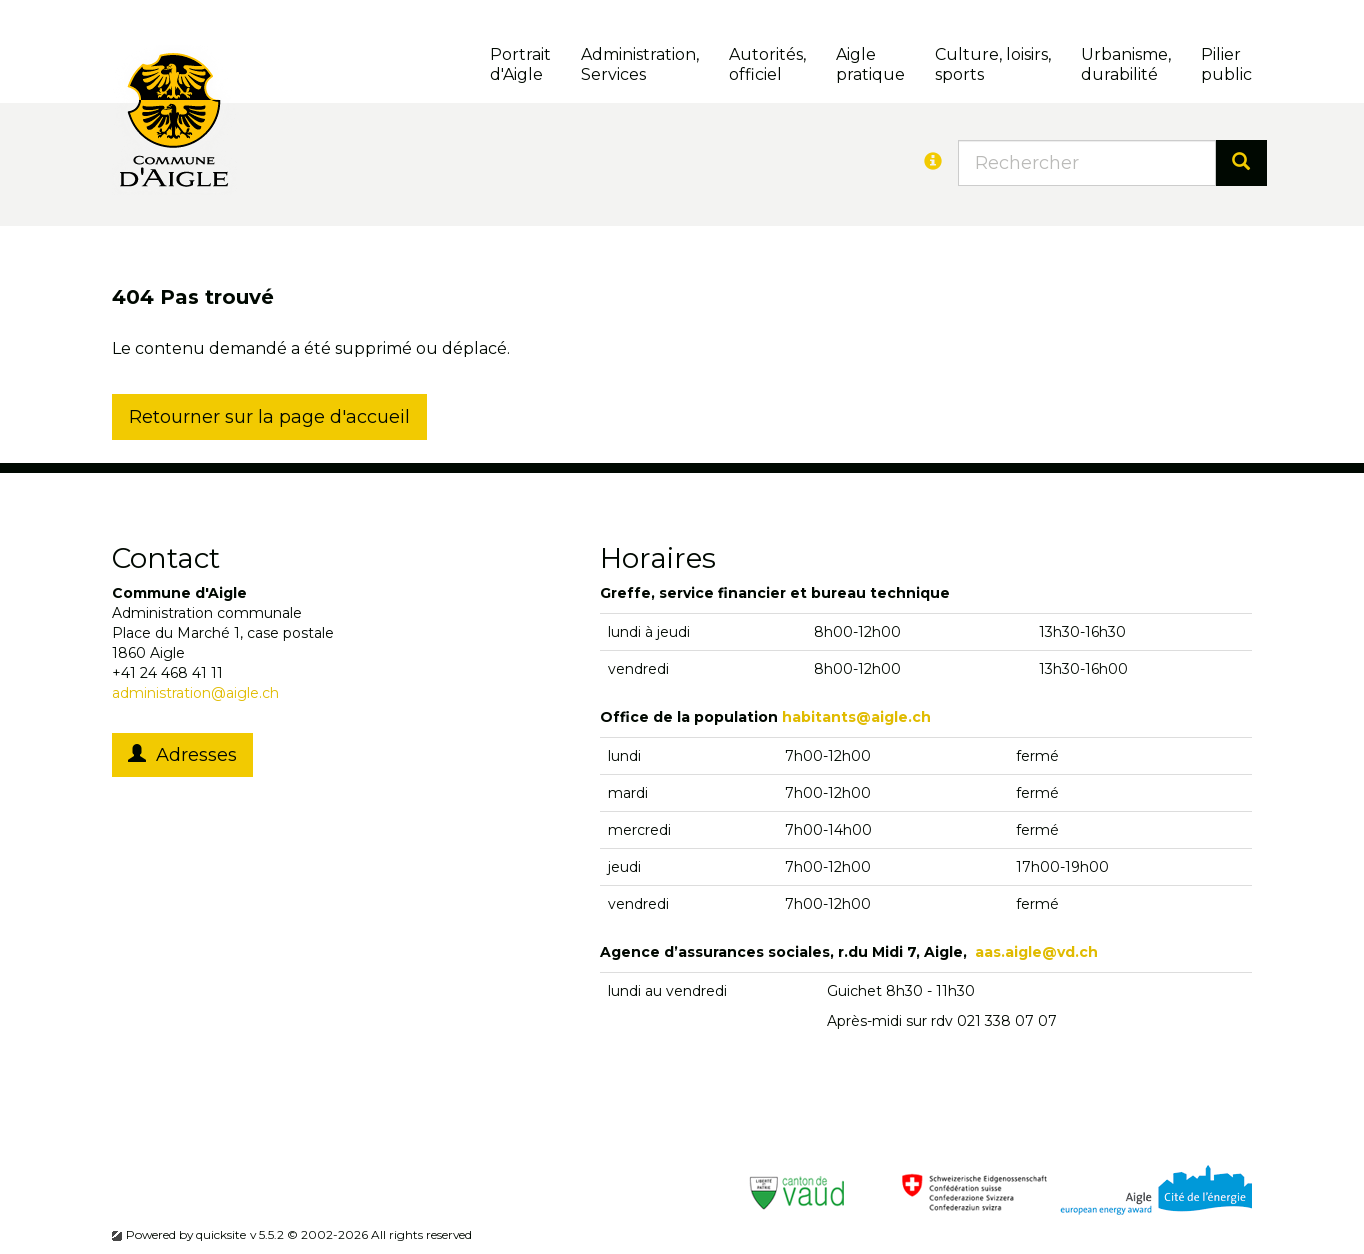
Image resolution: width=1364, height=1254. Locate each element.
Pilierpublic (1226, 64)
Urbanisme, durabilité (1126, 64)
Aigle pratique (870, 64)
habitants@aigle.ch (856, 717)
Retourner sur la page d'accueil (269, 417)
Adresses (182, 755)
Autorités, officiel (767, 64)
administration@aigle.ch (195, 693)
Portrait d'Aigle (520, 64)
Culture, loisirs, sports (993, 64)
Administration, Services (640, 64)
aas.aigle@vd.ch (1036, 952)
